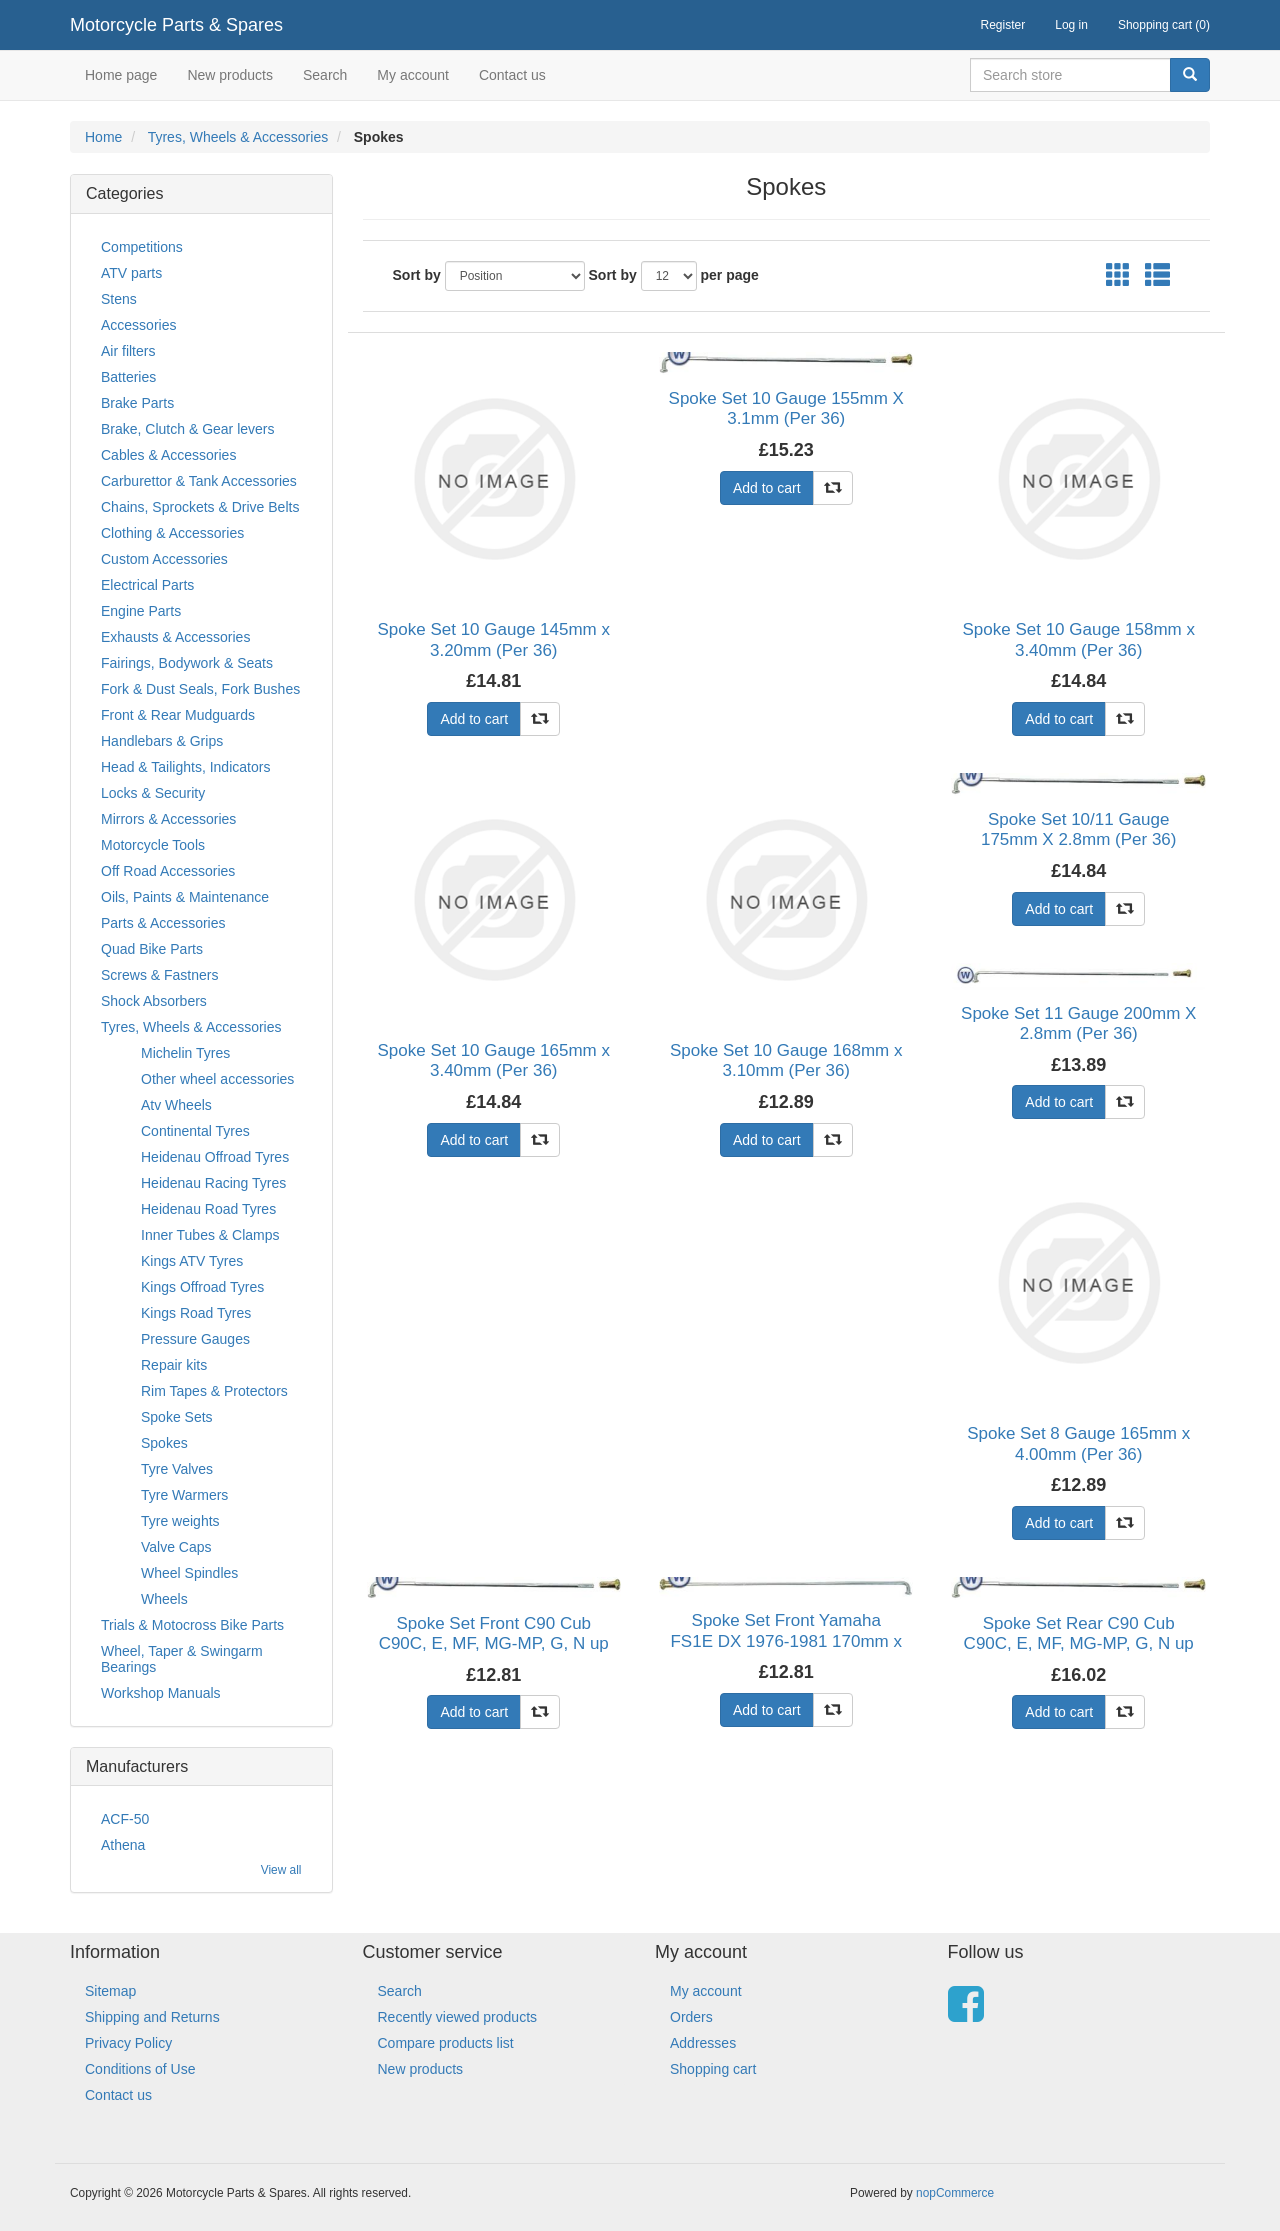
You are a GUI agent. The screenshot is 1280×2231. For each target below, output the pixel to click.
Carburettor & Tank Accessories (199, 481)
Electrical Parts (147, 585)
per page (730, 275)
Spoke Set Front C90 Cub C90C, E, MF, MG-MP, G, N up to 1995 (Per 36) (494, 1644)
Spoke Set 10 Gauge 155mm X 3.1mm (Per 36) (786, 408)
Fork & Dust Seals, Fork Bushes (200, 689)
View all (281, 1870)
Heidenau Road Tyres (208, 1209)
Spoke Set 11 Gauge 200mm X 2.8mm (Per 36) (1078, 1023)
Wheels (164, 1599)
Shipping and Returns (152, 2017)
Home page (121, 75)
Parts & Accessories (163, 923)
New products (230, 75)
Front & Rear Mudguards (178, 715)
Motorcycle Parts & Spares (176, 25)
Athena (123, 1845)
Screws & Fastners (159, 975)
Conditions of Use (140, 2069)
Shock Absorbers (154, 1001)
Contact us (512, 75)
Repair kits (174, 1365)
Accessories (138, 325)
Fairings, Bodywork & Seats (187, 663)
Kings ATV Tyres (192, 1261)
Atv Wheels (176, 1105)
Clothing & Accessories (172, 533)
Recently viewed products (458, 2017)
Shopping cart (713, 2069)
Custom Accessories (164, 559)
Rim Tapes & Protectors (214, 1391)
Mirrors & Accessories (168, 819)
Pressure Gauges (195, 1339)
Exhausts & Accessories (175, 637)
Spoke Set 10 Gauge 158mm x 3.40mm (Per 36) (1078, 639)
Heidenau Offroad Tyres (215, 1157)
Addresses (703, 2043)
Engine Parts (141, 611)
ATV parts (131, 273)
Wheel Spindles (189, 1573)
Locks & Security (153, 793)
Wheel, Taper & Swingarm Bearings (182, 1659)
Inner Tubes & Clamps (210, 1235)
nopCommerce (955, 2193)
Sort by (417, 275)
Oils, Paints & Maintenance (185, 897)
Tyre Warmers (184, 1495)
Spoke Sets (177, 1417)
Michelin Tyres (185, 1053)
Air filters (128, 351)
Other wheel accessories (217, 1079)
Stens (119, 299)
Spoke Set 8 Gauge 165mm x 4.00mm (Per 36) (1078, 1443)
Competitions (142, 247)
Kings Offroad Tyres (202, 1287)
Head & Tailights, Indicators (185, 767)
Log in (1071, 25)
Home (103, 137)
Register (1003, 25)
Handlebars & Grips (162, 741)
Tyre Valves (177, 1469)
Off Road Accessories (168, 871)
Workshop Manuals (161, 1693)
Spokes (164, 1443)
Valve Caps (176, 1547)
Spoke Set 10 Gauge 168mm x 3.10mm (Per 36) (786, 1060)
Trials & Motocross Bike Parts (192, 1625)
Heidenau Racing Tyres (213, 1183)
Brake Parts (137, 403)
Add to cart (474, 719)
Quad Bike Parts (152, 949)
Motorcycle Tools (153, 845)
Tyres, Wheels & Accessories (238, 137)
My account (413, 75)
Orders (691, 2017)
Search (325, 75)
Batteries (128, 377)
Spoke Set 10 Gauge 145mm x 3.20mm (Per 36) (494, 639)
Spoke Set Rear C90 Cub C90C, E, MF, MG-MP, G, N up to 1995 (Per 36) (1079, 1644)
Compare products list (446, 2043)
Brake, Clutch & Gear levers (188, 429)
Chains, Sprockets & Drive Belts (200, 507)
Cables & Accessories (168, 455)
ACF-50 (125, 1819)
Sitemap (110, 1991)
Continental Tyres (195, 1131)
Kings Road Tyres (196, 1313)
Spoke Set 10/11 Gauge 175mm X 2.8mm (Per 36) (1079, 829)
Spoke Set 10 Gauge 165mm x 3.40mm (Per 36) (494, 1060)
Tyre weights (180, 1521)
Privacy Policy (128, 2043)
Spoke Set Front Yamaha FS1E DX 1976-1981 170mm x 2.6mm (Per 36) (786, 1641)
